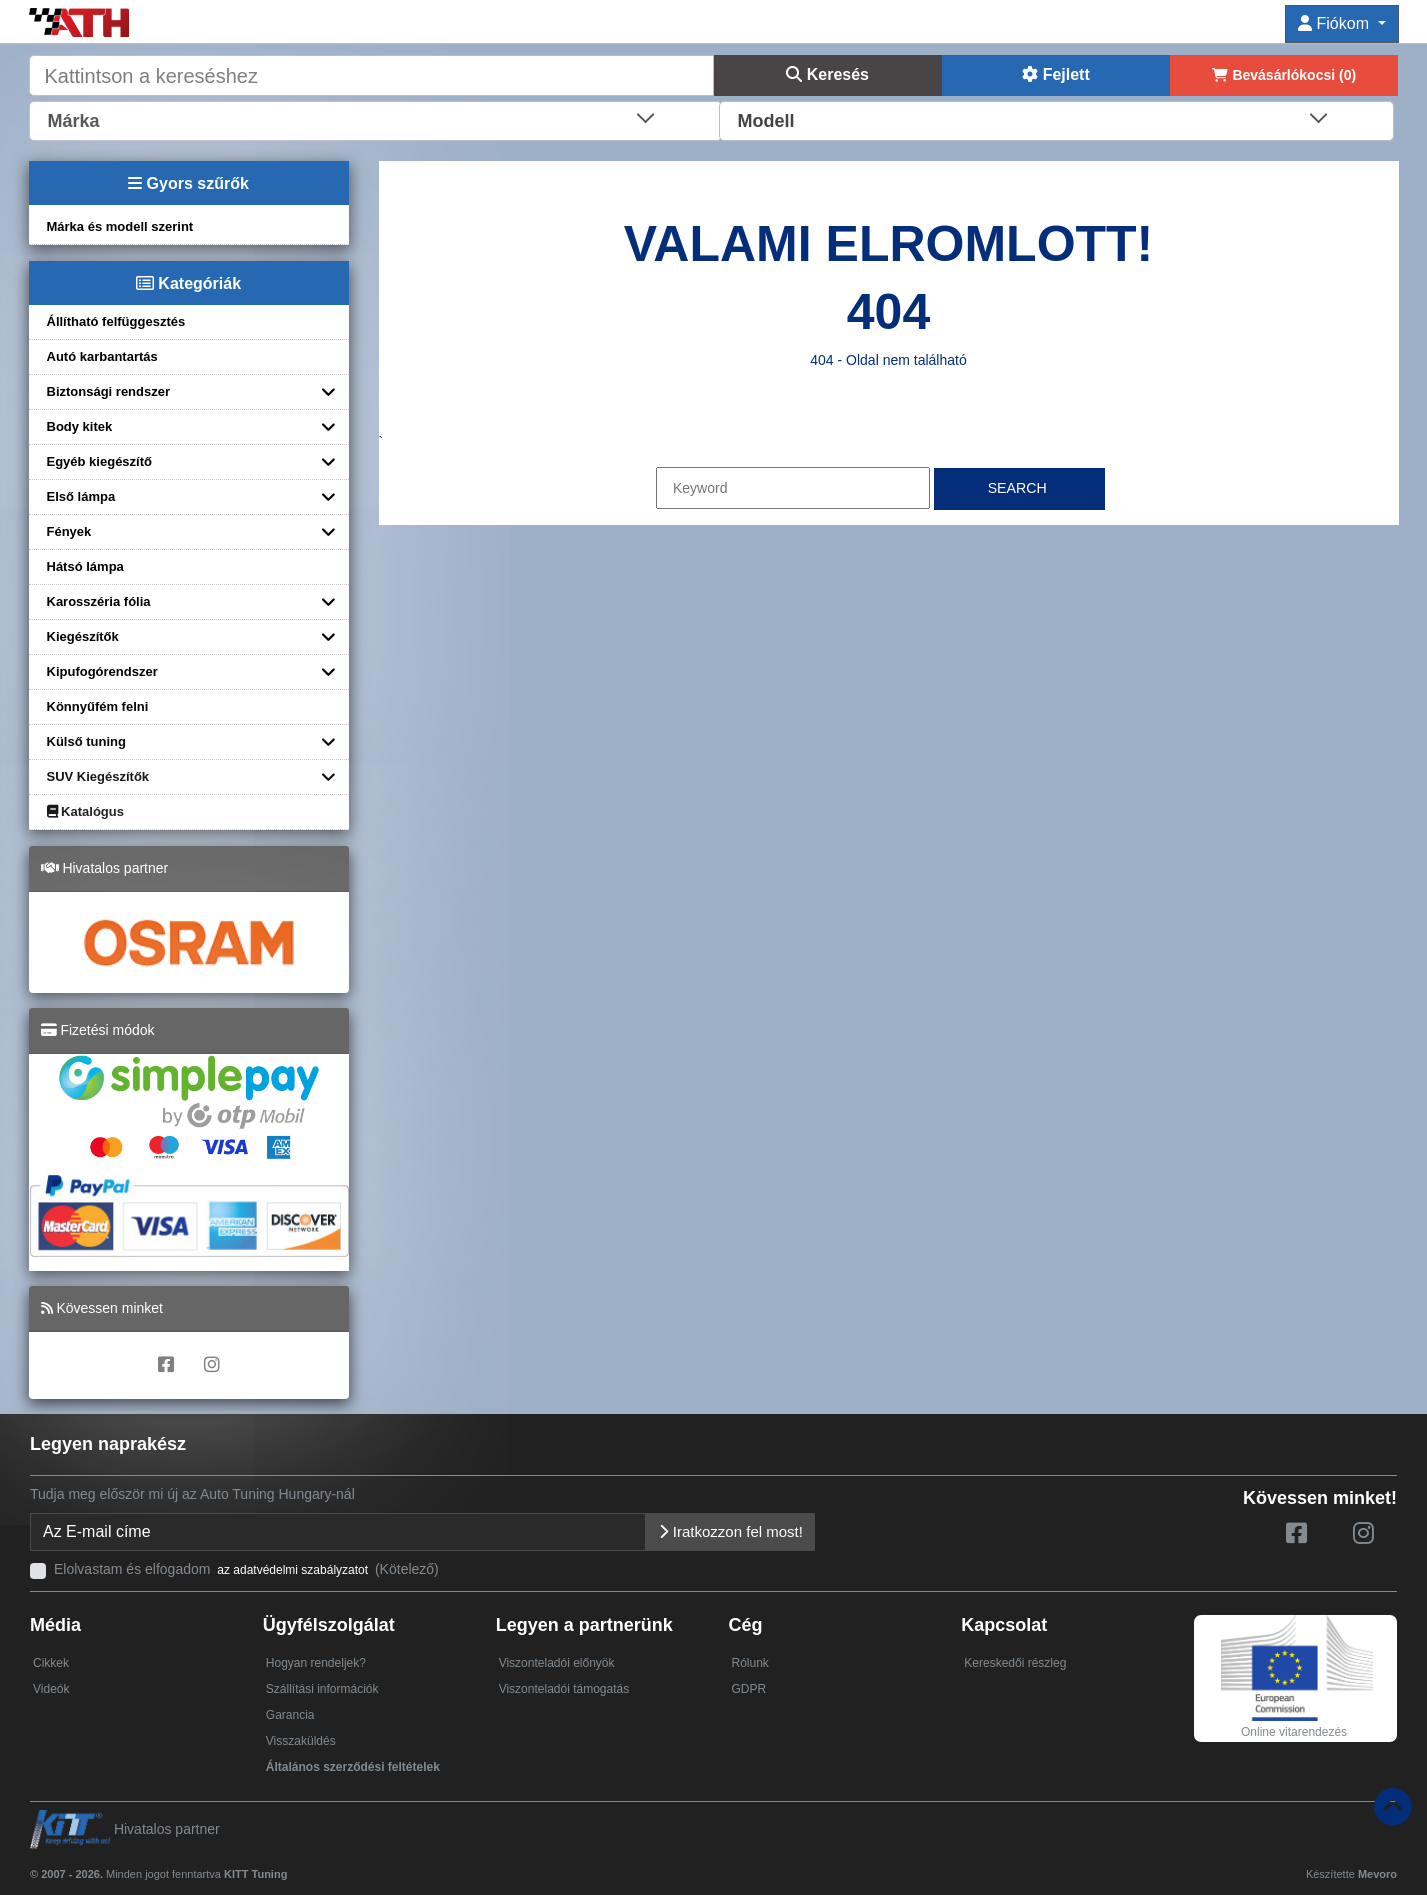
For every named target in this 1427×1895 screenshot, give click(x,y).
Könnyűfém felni (98, 706)
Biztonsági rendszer (109, 391)
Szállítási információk (322, 1689)
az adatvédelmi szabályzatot (292, 1570)
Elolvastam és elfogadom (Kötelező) (246, 1569)
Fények (69, 531)
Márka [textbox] (74, 121)
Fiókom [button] (1335, 23)
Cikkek (51, 1663)
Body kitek (80, 426)
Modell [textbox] (766, 121)
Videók (51, 1689)
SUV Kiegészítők (98, 776)
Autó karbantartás (102, 356)
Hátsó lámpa (85, 566)
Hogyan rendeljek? (316, 1663)
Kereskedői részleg (1015, 1663)
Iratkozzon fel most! (730, 1531)
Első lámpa (81, 496)
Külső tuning (86, 741)
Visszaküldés (301, 1741)
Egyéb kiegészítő (99, 461)
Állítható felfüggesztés (116, 321)
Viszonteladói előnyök (557, 1663)
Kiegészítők (83, 636)
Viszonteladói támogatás (564, 1689)
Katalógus (85, 811)
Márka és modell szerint (120, 226)
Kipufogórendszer (102, 671)
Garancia (290, 1715)
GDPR (748, 1689)
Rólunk (749, 1663)
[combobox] (376, 119)
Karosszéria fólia (99, 601)
